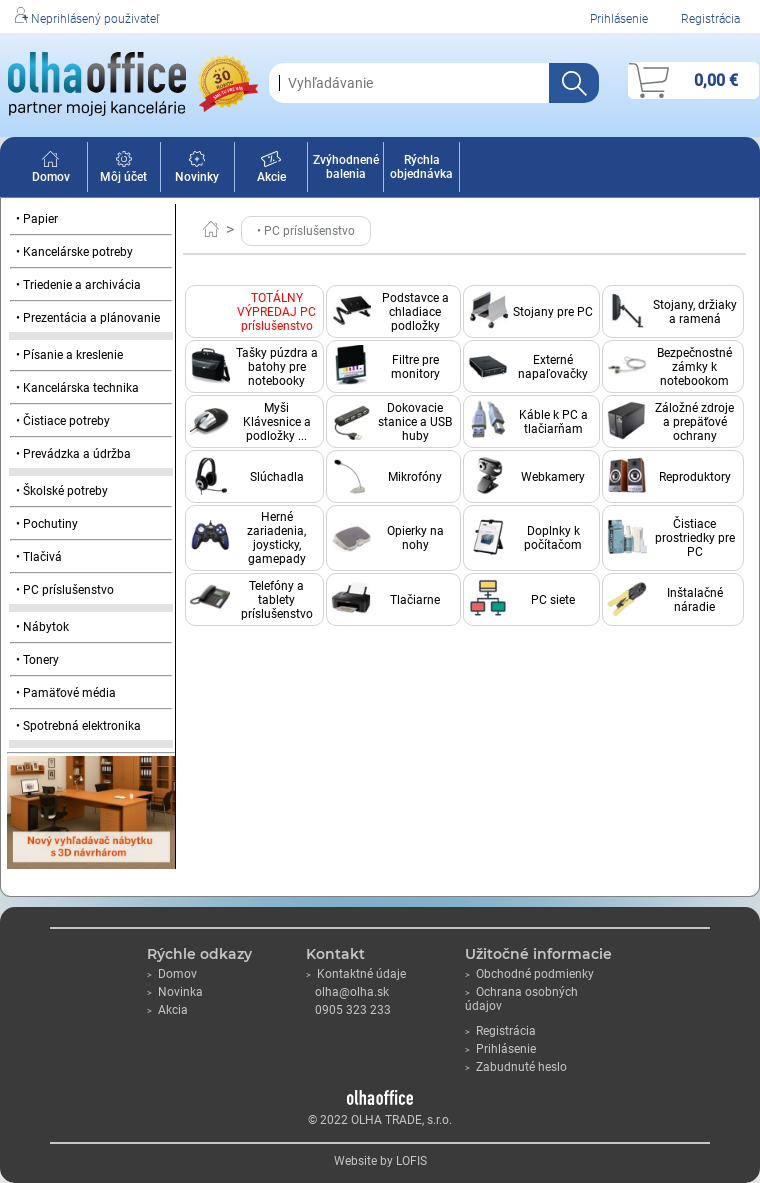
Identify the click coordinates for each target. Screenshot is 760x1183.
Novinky (197, 170)
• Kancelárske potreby (74, 252)
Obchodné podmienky (529, 974)
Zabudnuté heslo (516, 1067)
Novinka (175, 992)
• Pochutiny (47, 524)
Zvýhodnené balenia (346, 167)
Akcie (271, 170)
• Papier (37, 219)
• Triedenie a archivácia (78, 285)
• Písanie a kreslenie (69, 355)
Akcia (167, 1010)
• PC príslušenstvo (65, 590)
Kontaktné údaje (356, 974)
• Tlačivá (39, 557)
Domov (51, 170)
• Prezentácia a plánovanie (88, 318)
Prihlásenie (619, 19)
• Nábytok (42, 627)
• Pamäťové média (66, 693)
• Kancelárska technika (77, 388)
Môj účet (123, 170)
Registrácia (710, 19)
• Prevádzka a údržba (73, 454)
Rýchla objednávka (421, 167)
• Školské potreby (62, 491)
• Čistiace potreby (63, 421)
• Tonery (37, 660)
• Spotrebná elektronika (78, 726)
